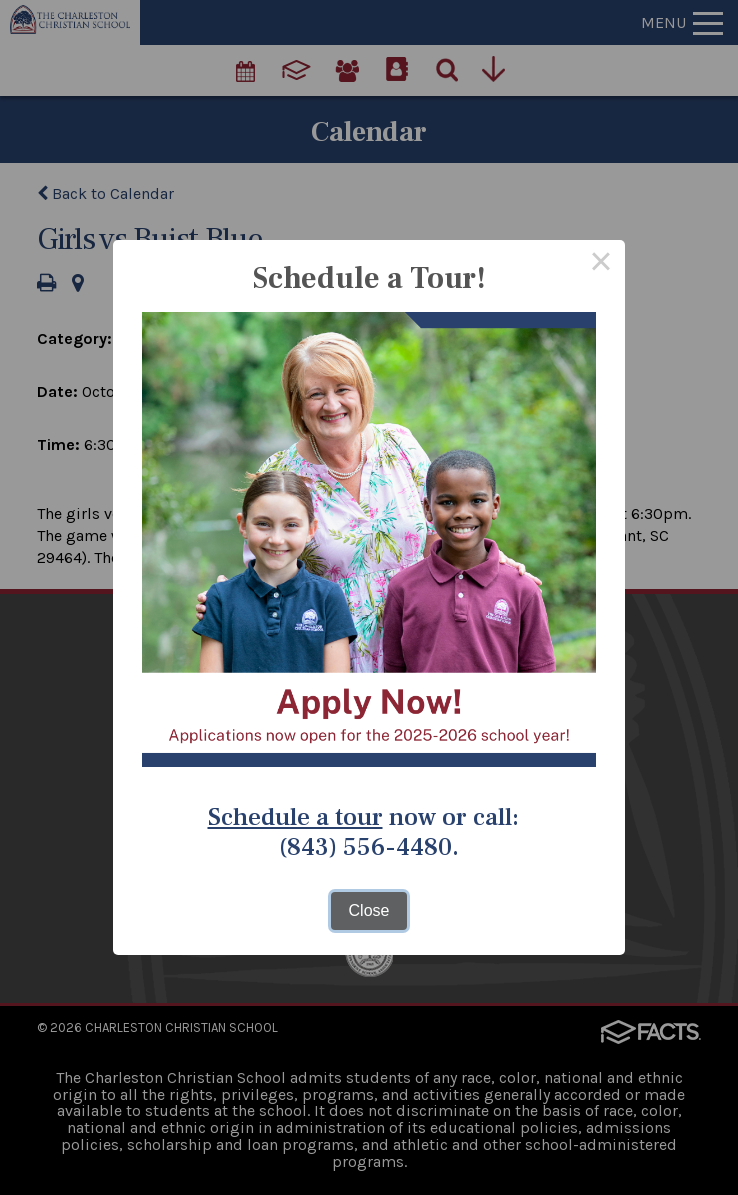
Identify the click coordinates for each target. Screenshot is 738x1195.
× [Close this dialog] (601, 264)
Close (369, 910)
